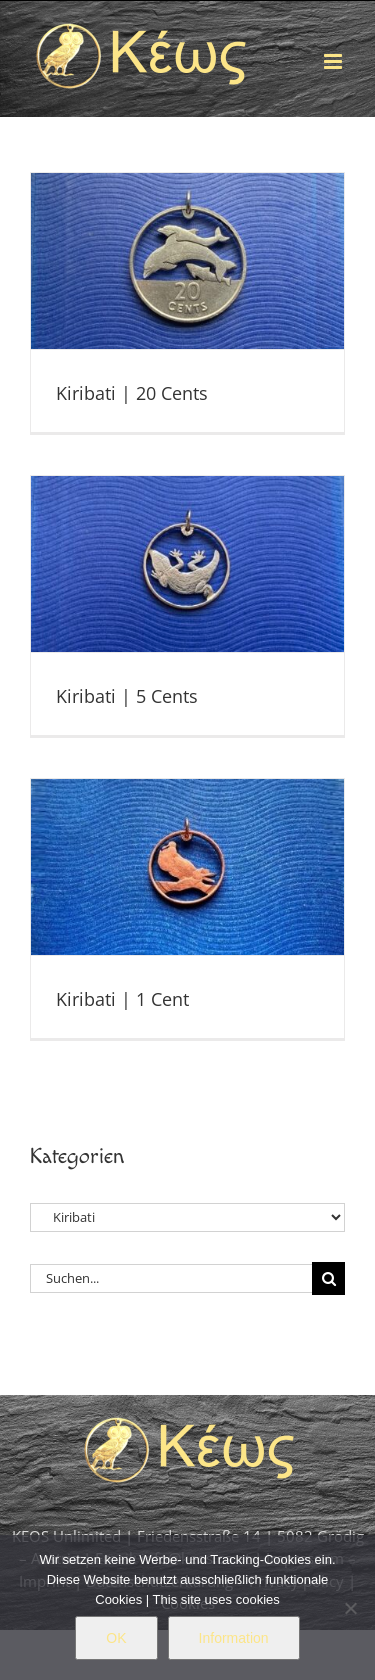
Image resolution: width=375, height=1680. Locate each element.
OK (116, 1638)
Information (234, 1638)
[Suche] (328, 1278)
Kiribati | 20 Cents (132, 393)
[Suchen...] (171, 1278)
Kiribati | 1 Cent (122, 999)
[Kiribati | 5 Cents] (187, 564)
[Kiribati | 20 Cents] (187, 261)
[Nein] (350, 1608)
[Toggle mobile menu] (334, 61)
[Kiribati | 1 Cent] (187, 867)
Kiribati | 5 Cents (127, 696)
